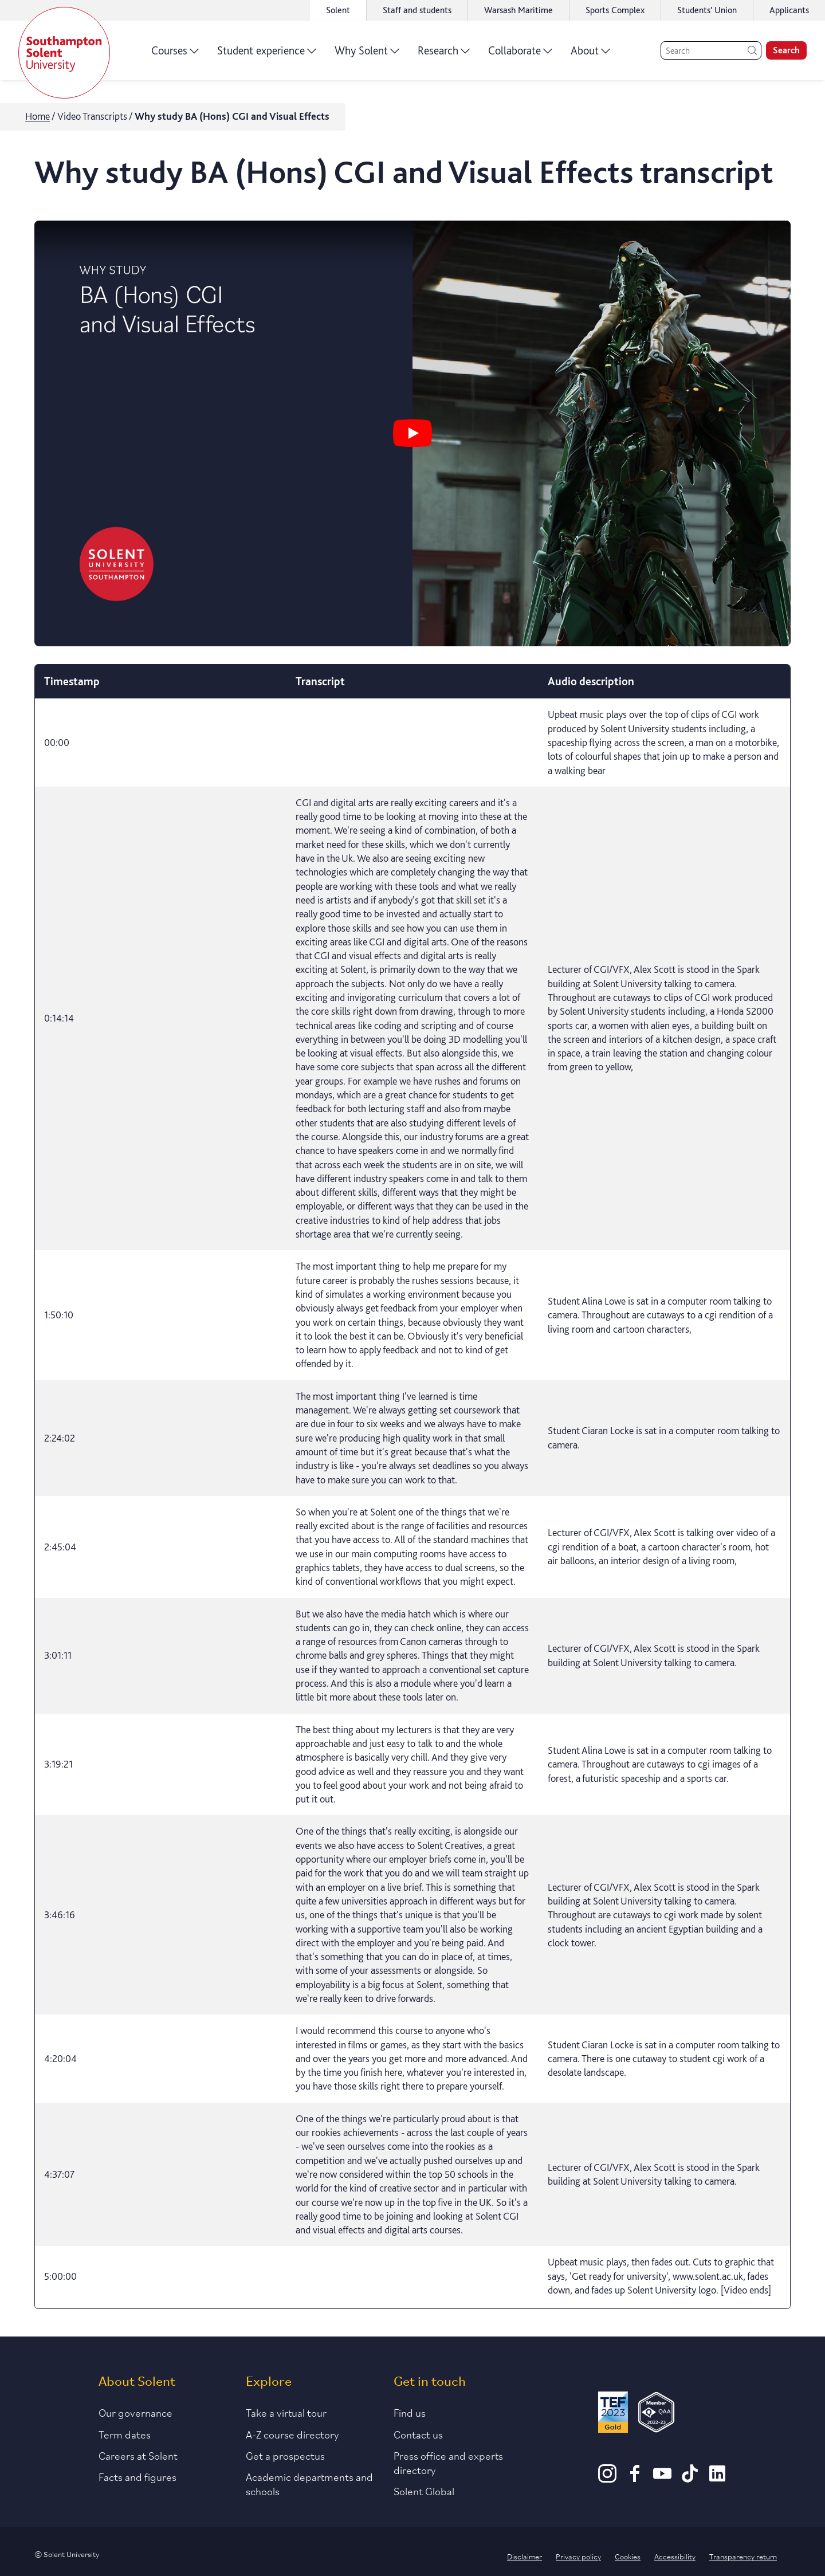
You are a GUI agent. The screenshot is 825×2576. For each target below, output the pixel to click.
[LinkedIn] (717, 2478)
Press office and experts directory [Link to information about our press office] (448, 2462)
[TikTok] (690, 2478)
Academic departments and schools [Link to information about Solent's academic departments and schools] (309, 2483)
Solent (338, 10)
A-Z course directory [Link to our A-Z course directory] (292, 2433)
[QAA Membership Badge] (656, 2414)
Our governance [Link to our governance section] (135, 2412)
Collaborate (520, 54)
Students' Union (707, 10)
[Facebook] (635, 2478)
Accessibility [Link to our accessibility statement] (675, 2556)
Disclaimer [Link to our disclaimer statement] (524, 2556)
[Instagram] (607, 2478)
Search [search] (786, 50)
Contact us (418, 2433)
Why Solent (367, 54)
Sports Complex (615, 10)
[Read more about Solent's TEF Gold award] (613, 2414)
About (590, 54)
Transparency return (743, 2556)
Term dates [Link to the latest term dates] (125, 2433)
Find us (410, 2412)
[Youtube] (662, 2478)
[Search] (711, 50)
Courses (175, 54)
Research (444, 54)
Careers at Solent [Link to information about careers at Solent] (138, 2455)
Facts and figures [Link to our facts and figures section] (137, 2476)
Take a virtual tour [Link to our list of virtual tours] (286, 2412)
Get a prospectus (285, 2455)
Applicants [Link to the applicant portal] (789, 10)
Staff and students (417, 10)
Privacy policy (578, 2556)
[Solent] (64, 53)
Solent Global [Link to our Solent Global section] (424, 2490)
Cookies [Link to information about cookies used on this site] (628, 2556)
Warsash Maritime (518, 10)
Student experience (266, 54)
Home (37, 116)
